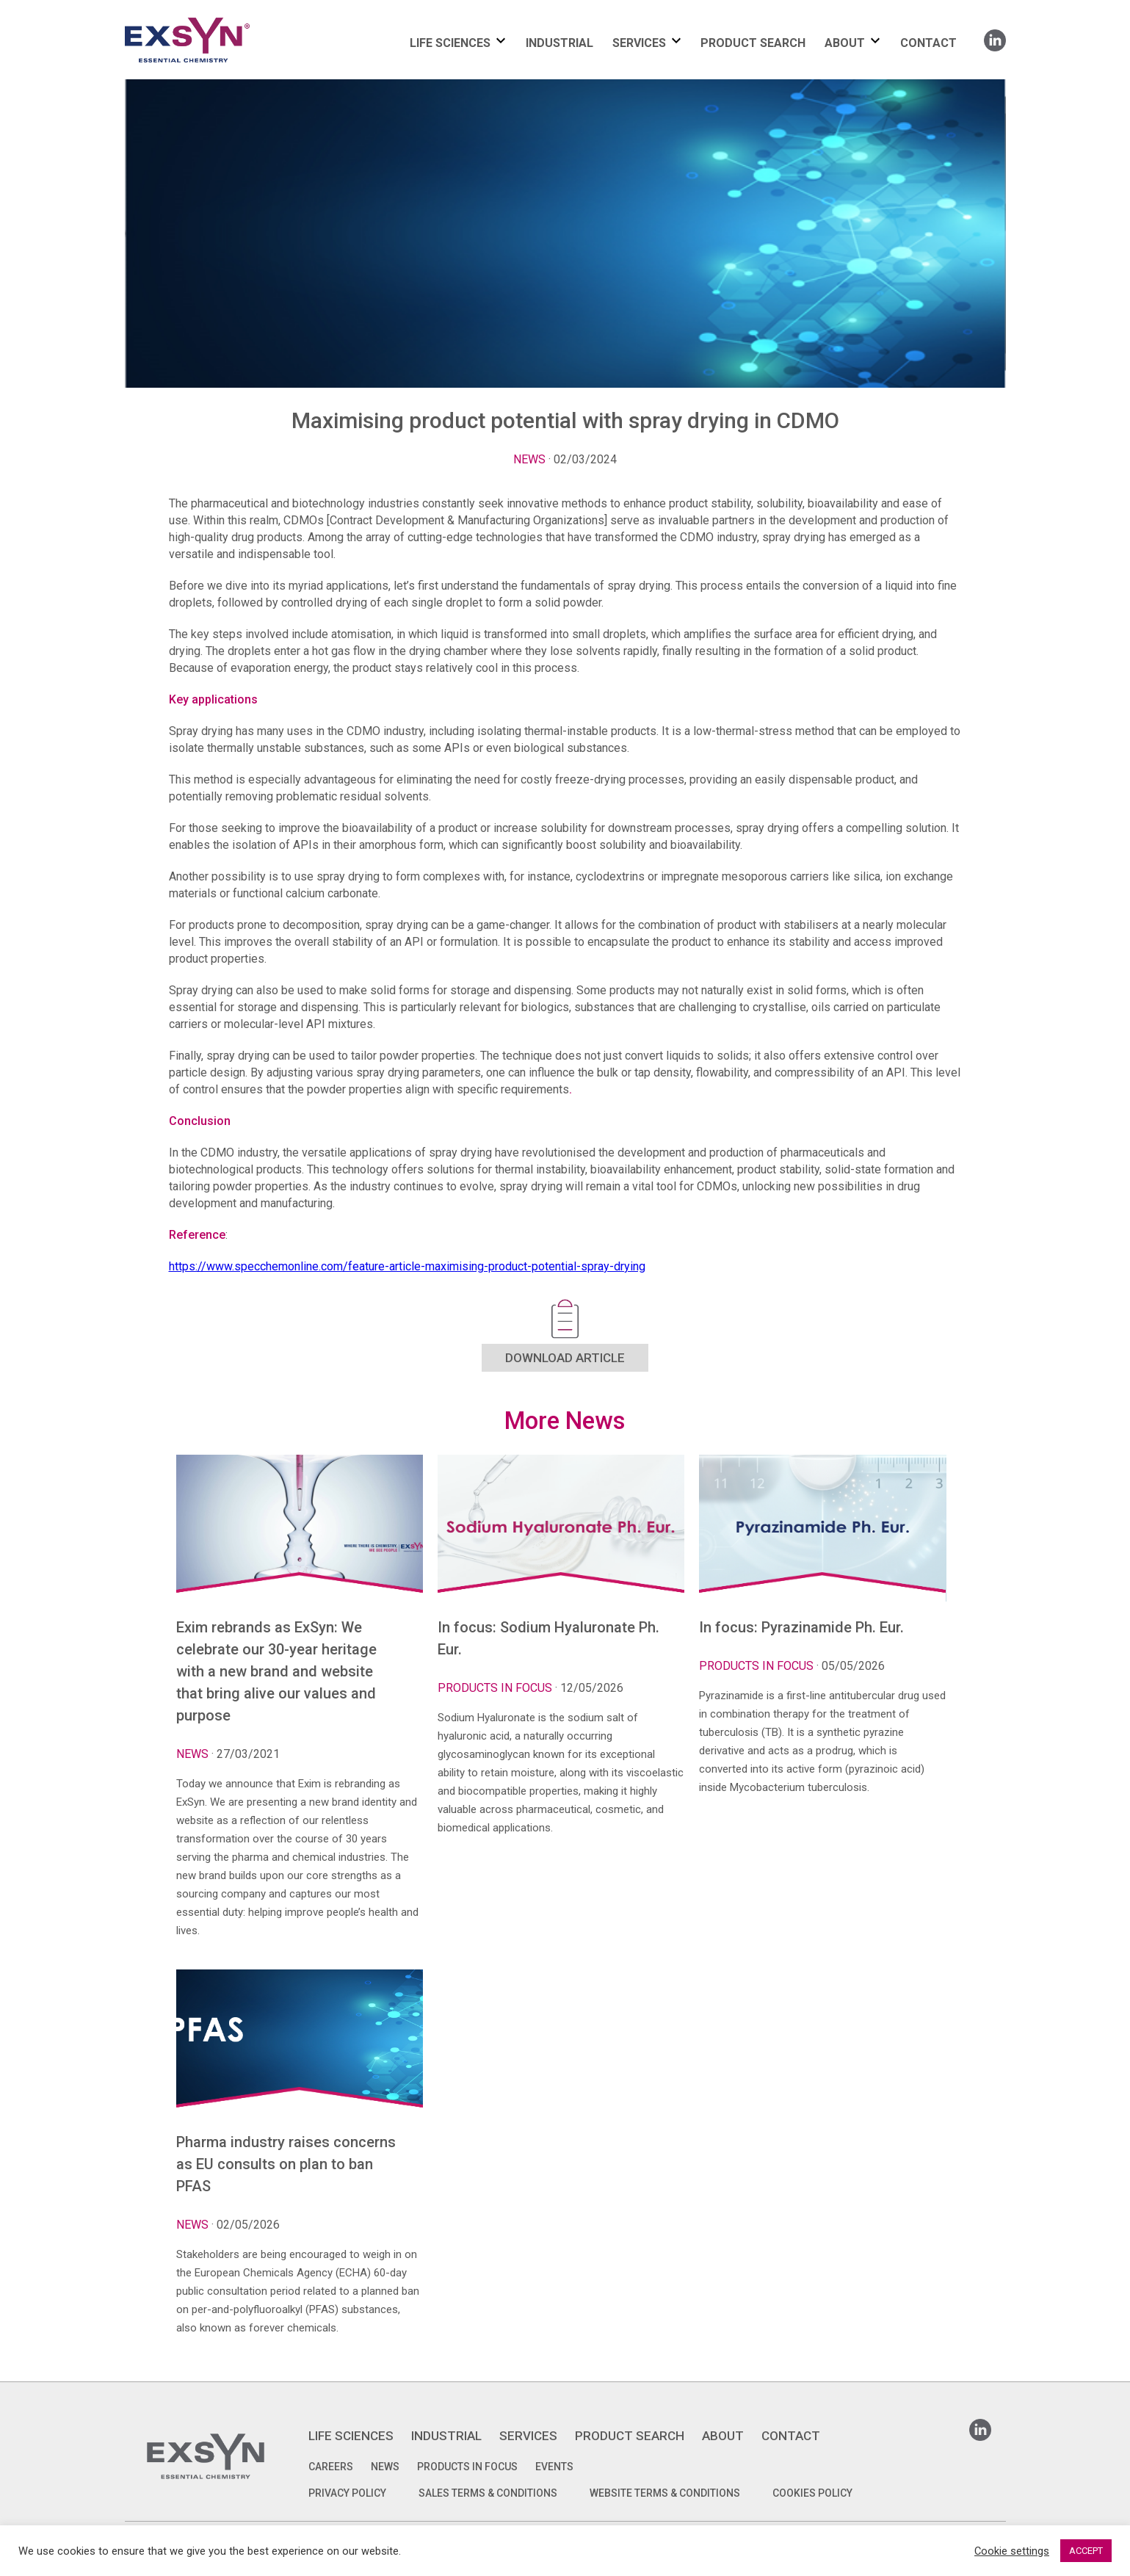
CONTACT (928, 43)
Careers (330, 2466)
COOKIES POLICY (812, 2493)
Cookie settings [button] (1011, 2551)
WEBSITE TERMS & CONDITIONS (665, 2493)
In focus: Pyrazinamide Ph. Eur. (801, 1627)
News (529, 459)
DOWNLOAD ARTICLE (565, 1357)
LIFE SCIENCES (450, 43)
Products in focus (467, 2466)
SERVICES (639, 43)
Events (554, 2466)
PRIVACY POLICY (347, 2493)
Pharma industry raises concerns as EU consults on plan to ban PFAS (286, 2164)
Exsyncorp (223, 16)
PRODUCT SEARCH (752, 43)
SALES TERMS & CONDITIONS (488, 2493)
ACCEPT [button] (1086, 2550)
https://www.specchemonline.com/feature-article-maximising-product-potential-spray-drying (407, 1266)
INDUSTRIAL (559, 43)
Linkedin (995, 35)
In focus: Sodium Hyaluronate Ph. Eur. (548, 1638)
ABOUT (845, 43)
